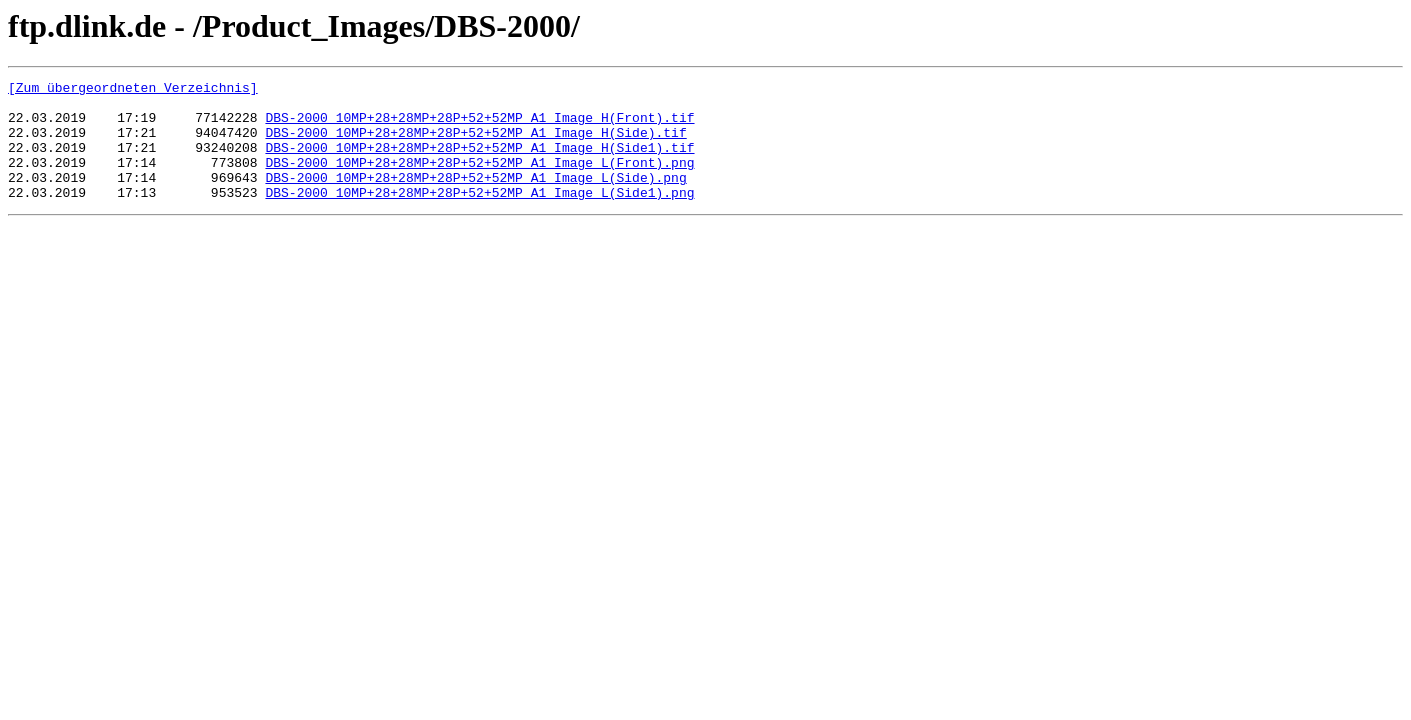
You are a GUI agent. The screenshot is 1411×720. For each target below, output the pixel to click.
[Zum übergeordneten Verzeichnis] (133, 90)
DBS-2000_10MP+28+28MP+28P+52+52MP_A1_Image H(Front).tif (479, 126)
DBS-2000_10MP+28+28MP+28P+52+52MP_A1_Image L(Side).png (475, 198)
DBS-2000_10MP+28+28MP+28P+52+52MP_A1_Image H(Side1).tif (479, 162)
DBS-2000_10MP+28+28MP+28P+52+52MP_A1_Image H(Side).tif (475, 144)
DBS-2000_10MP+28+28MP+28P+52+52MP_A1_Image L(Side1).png (479, 216)
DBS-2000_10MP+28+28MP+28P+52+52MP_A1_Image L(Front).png (479, 180)
